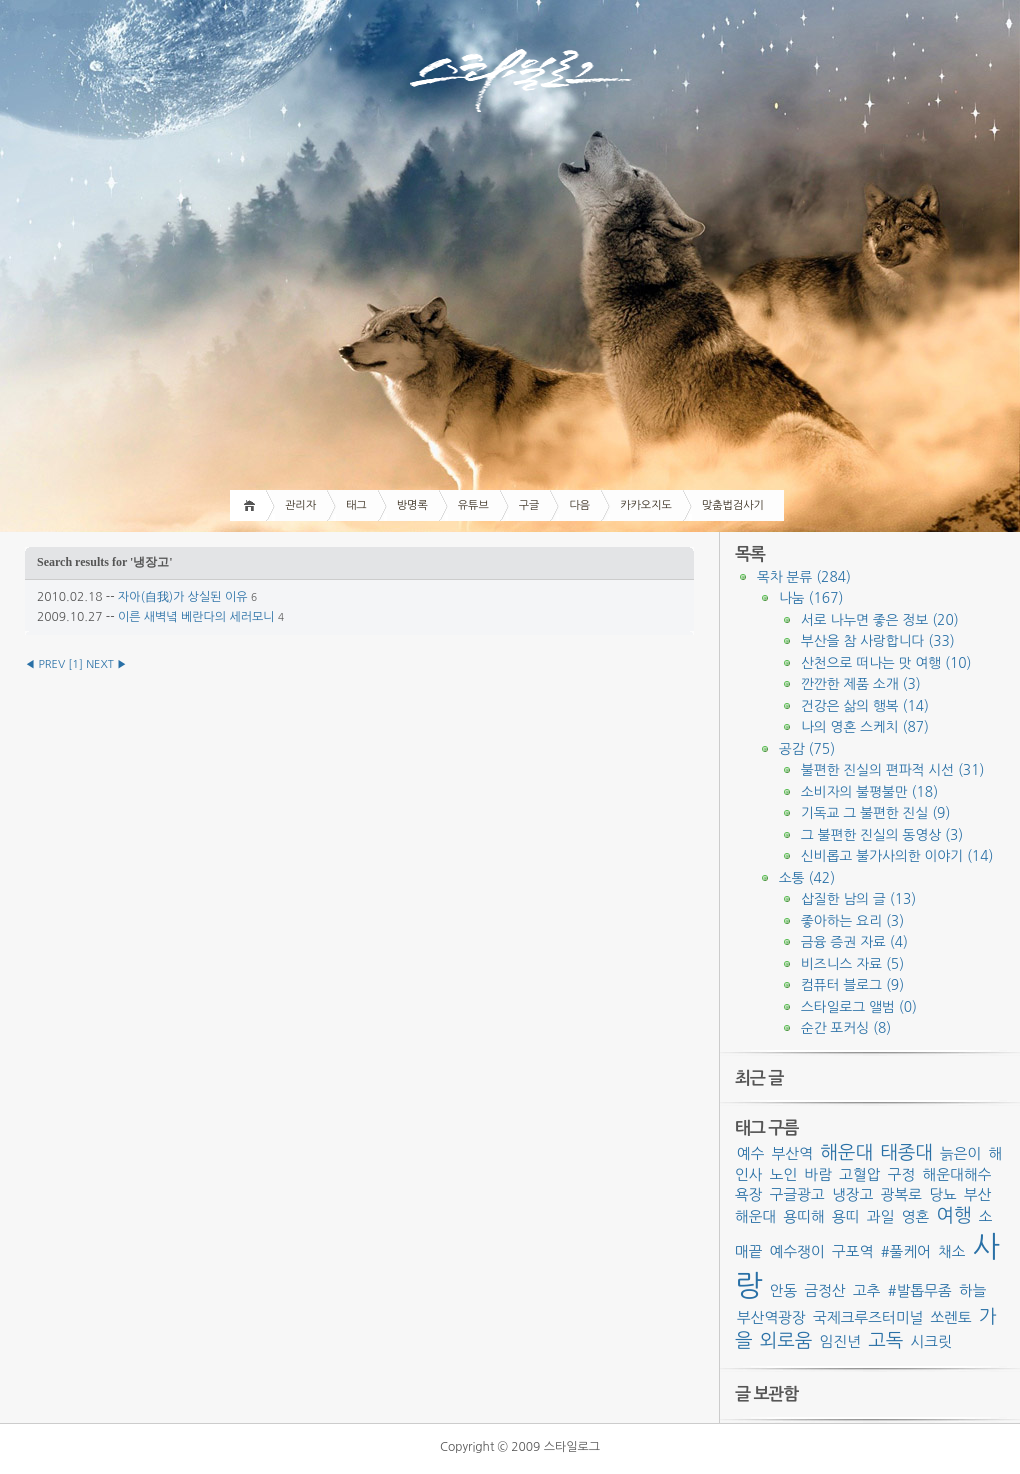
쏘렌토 (951, 1317)
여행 (953, 1215)
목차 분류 (804, 577)
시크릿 (930, 1341)
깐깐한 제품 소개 (861, 684)
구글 (529, 505)
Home (252, 505)
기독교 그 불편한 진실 (875, 813)
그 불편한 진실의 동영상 (882, 835)
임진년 (840, 1341)
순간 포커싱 (846, 1028)
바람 (819, 1174)
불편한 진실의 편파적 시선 (892, 770)
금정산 (825, 1290)
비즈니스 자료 (852, 964)
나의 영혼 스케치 (865, 727)
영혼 (916, 1216)
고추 (867, 1290)
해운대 (846, 1152)
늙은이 (960, 1153)
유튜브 (473, 505)
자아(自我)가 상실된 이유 (183, 597)
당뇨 (943, 1194)
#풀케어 (906, 1251)
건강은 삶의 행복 (865, 706)
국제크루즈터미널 (868, 1317)
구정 (902, 1174)
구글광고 (797, 1194)
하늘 (973, 1290)
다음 (579, 505)
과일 (881, 1216)
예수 (751, 1153)
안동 (784, 1290)
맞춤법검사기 (733, 505)
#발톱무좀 (920, 1290)
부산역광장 (771, 1317)
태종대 (906, 1152)
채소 (952, 1251)
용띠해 (804, 1216)
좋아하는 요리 (852, 921)
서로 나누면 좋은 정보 (880, 620)
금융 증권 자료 (854, 942)
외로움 (786, 1340)
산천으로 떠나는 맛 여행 (886, 663)
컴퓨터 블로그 (852, 985)
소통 (807, 878)
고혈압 (859, 1174)
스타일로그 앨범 (859, 1007)
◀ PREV (46, 664)
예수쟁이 (797, 1251)
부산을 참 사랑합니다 (878, 641)
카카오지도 (646, 505)
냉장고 (852, 1194)
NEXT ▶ (106, 664)
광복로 (901, 1194)
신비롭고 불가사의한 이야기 (897, 856)
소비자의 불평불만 (869, 792)
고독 (885, 1340)
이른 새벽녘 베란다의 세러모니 (196, 617)
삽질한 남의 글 (858, 899)
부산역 (792, 1153)
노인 (784, 1174)
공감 (807, 749)
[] (75, 664)
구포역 (852, 1251)
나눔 (811, 598)
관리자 (300, 505)
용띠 (846, 1216)
